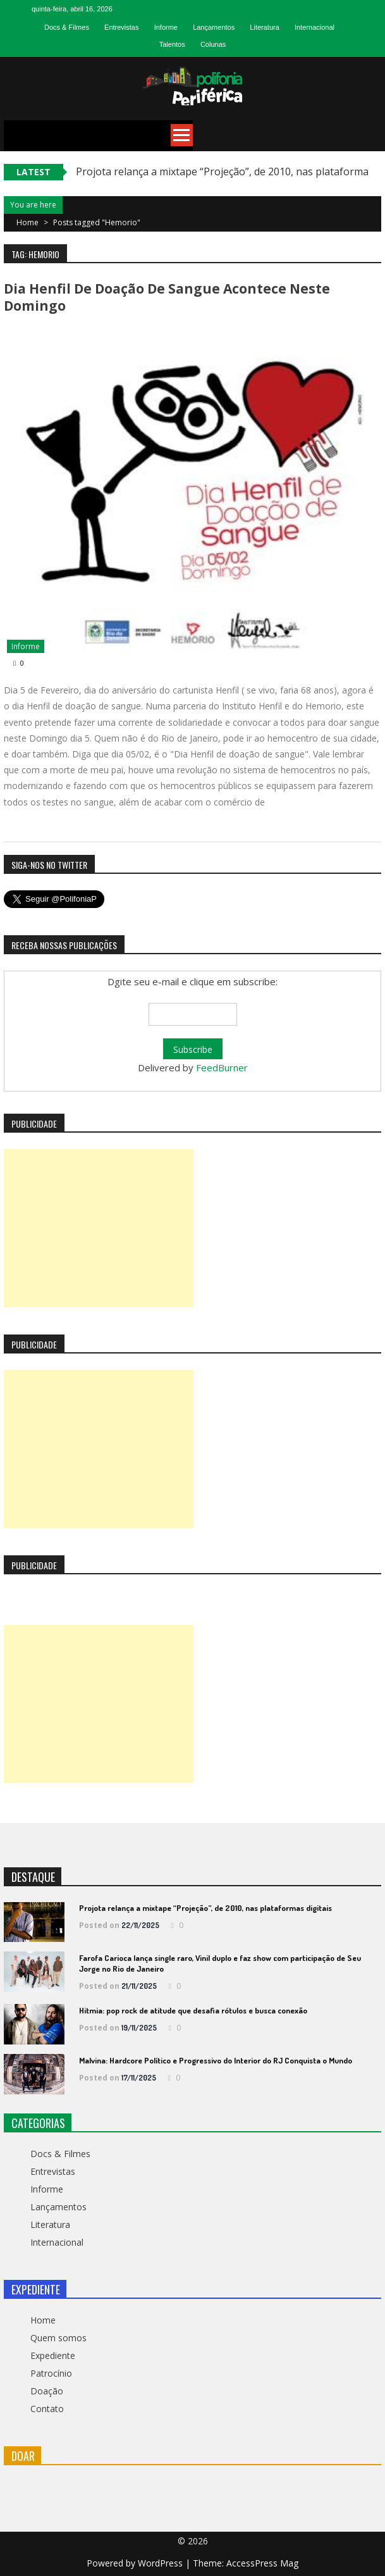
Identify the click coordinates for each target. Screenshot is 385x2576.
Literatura (264, 27)
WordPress (161, 2563)
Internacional (314, 27)
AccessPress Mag (262, 2563)
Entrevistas (121, 27)
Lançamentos (214, 27)
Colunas (213, 44)
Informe (166, 27)
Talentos (172, 44)
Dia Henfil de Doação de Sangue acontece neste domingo (167, 297)
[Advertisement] (98, 1228)
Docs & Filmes (66, 27)
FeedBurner (222, 1067)
